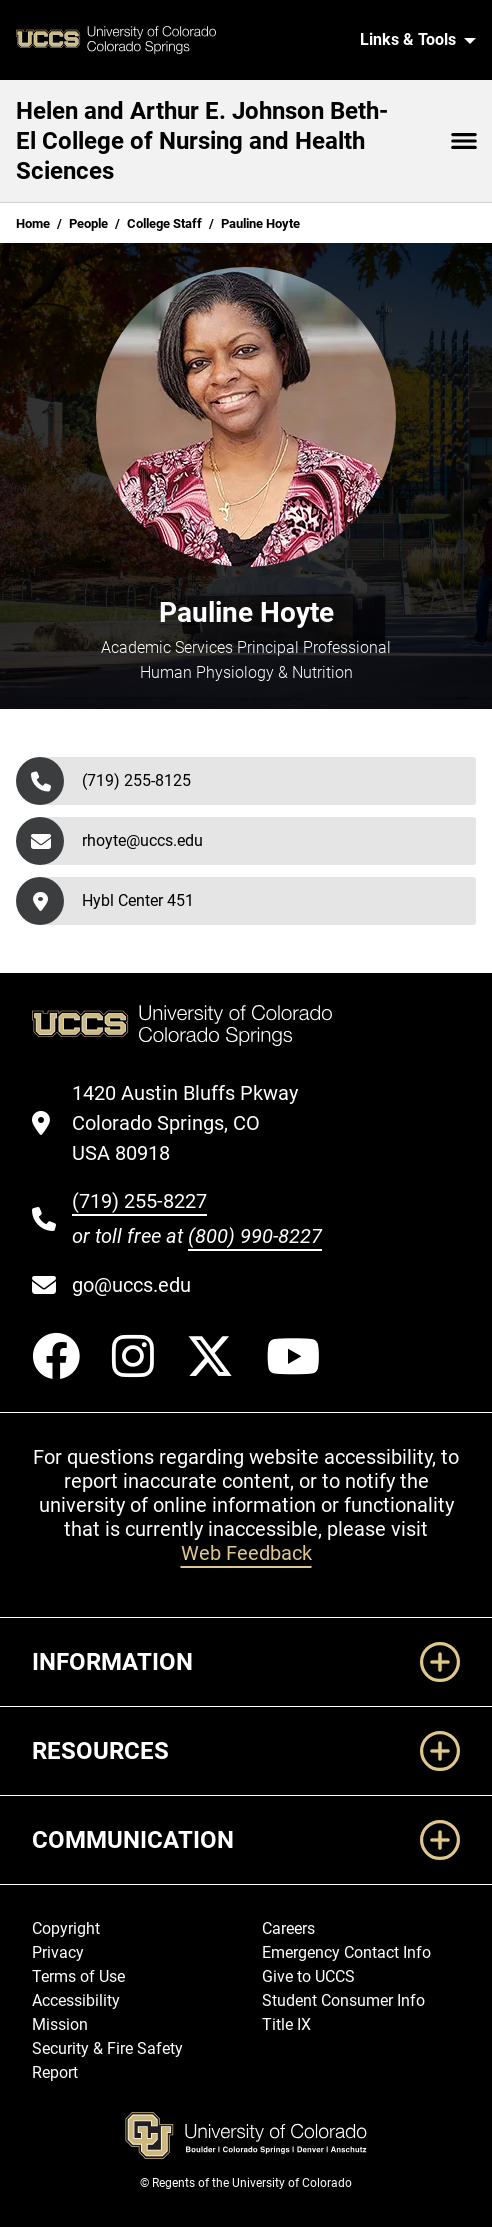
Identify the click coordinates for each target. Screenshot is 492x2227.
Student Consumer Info (343, 2000)
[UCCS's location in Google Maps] (197, 1123)
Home (33, 223)
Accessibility (76, 2000)
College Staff (164, 223)
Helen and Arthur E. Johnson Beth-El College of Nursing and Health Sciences (202, 141)
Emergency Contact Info (346, 1952)
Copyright (66, 1928)
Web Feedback (246, 1553)
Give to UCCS (308, 1976)
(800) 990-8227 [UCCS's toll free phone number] (255, 1236)
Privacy (58, 1952)
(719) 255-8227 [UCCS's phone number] (139, 1201)
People (88, 223)
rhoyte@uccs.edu (142, 840)
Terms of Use (78, 1976)
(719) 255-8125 (136, 780)
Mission (60, 2024)
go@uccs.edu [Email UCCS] (131, 1285)
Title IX (286, 2024)
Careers (288, 1928)
